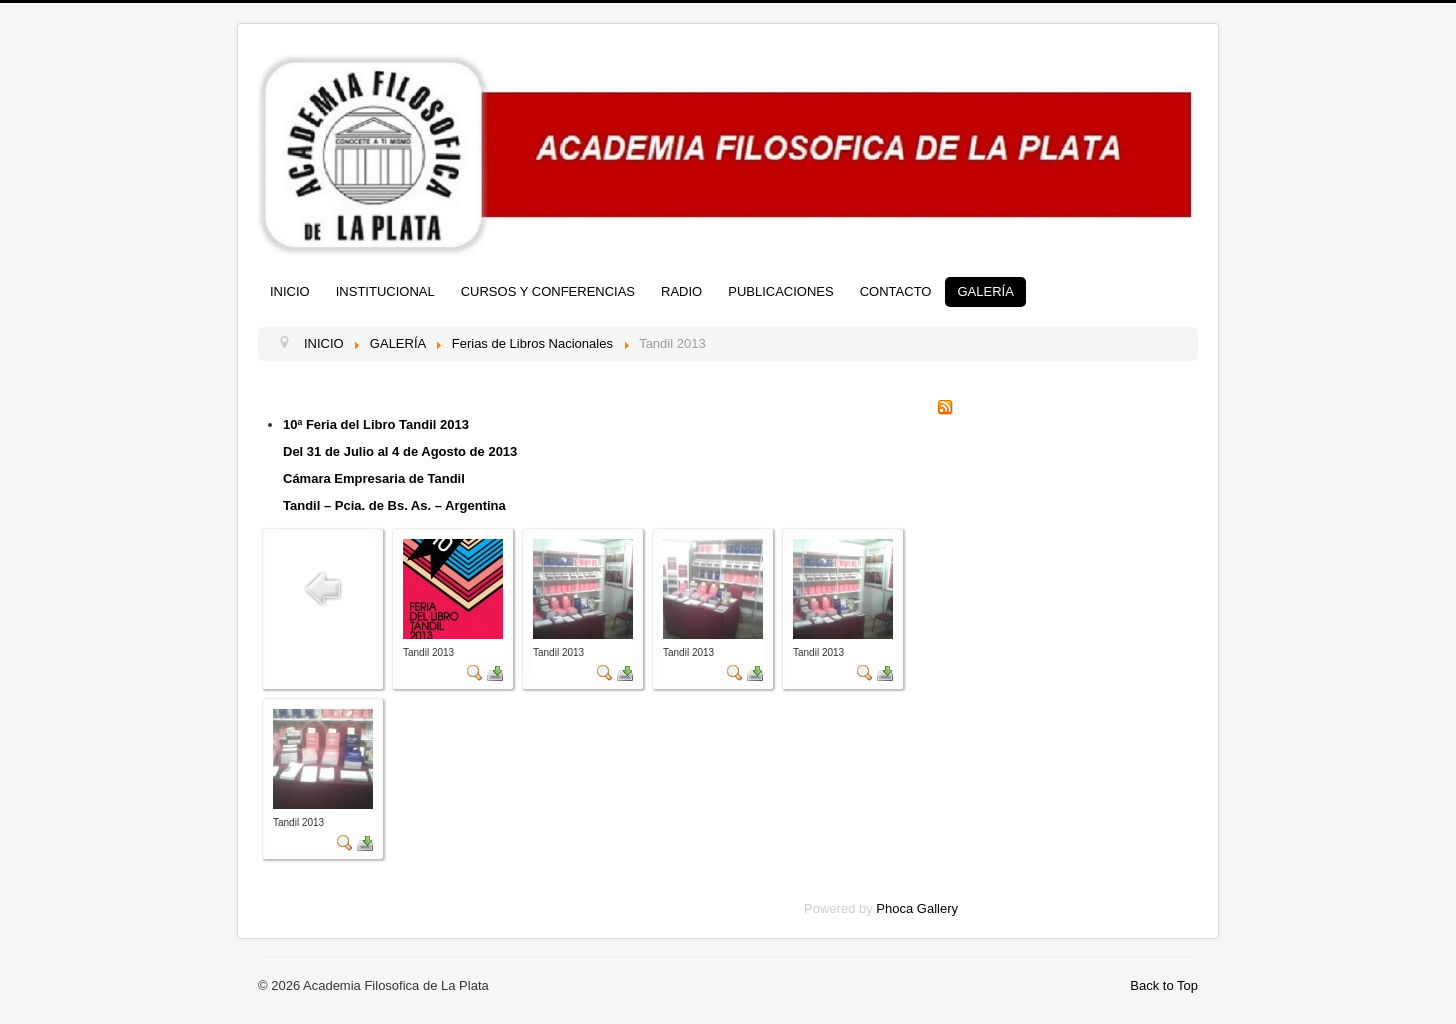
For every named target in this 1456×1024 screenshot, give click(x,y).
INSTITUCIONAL (385, 291)
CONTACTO (896, 291)
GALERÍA (985, 291)
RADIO (681, 291)
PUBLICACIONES (780, 291)
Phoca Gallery (917, 908)
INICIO (290, 291)
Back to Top (1164, 985)
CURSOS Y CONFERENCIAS (548, 291)
